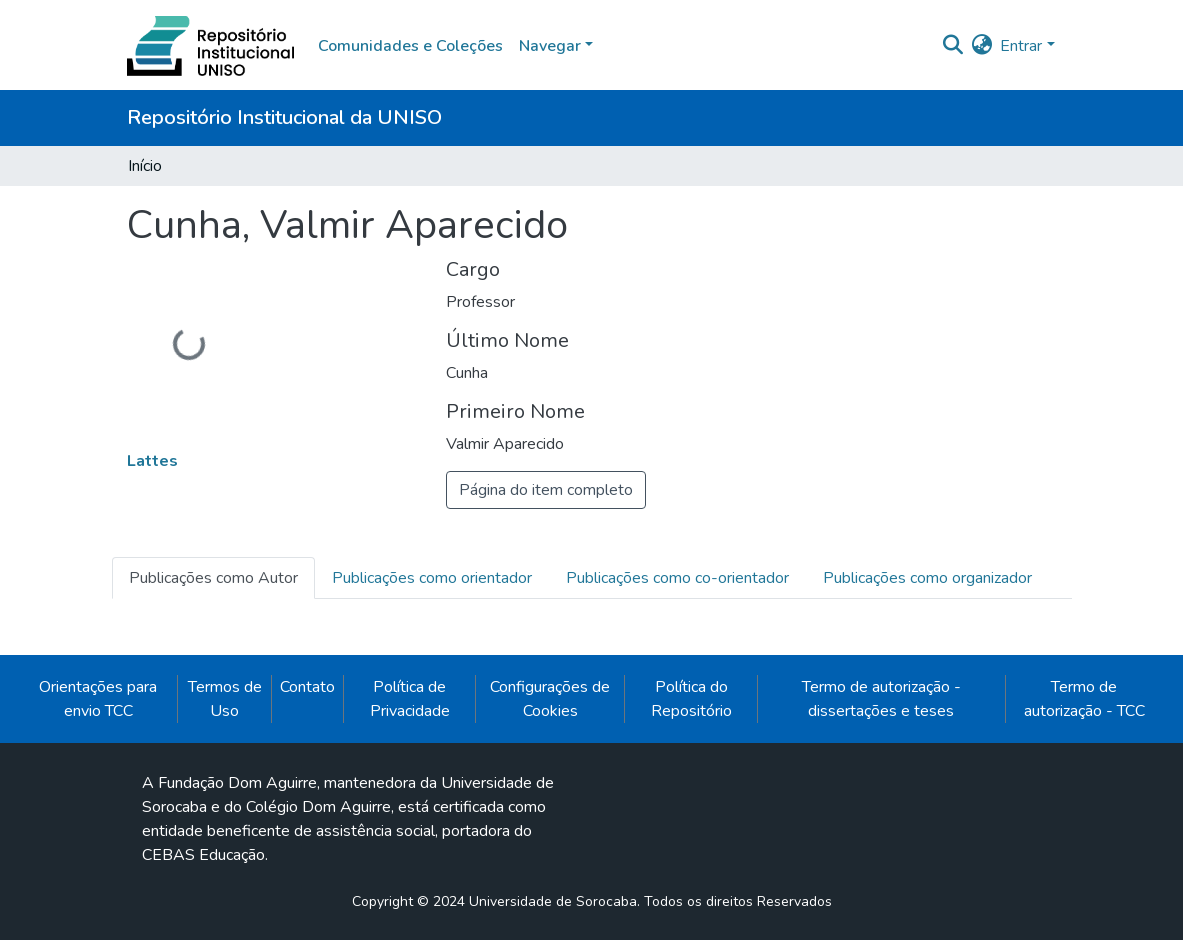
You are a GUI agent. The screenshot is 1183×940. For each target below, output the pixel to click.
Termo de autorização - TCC (1084, 699)
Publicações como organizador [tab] (927, 578)
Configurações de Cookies (550, 699)
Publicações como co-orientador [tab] (677, 578)
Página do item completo (546, 490)
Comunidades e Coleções (410, 46)
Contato (307, 687)
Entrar (1021, 46)
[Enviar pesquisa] (952, 46)
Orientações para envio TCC (98, 699)
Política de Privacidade (410, 699)
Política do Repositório (691, 699)
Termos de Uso (225, 699)
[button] (981, 46)
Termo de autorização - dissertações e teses (881, 699)
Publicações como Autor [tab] (213, 578)
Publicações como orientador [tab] (432, 578)
